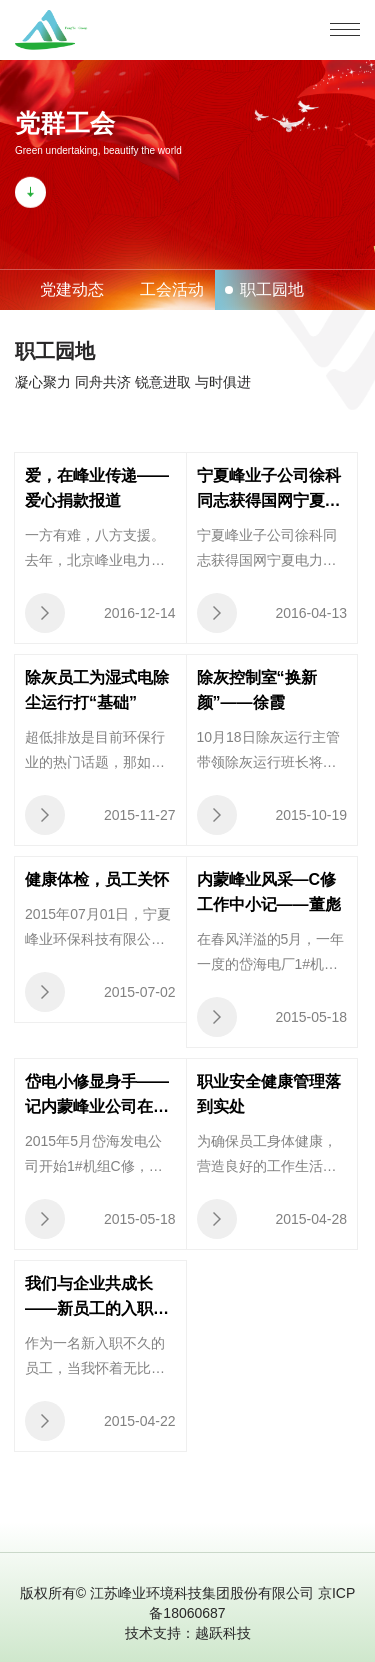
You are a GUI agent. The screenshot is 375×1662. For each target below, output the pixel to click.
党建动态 (72, 289)
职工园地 (272, 289)
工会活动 (172, 289)
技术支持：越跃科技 (188, 1633)
